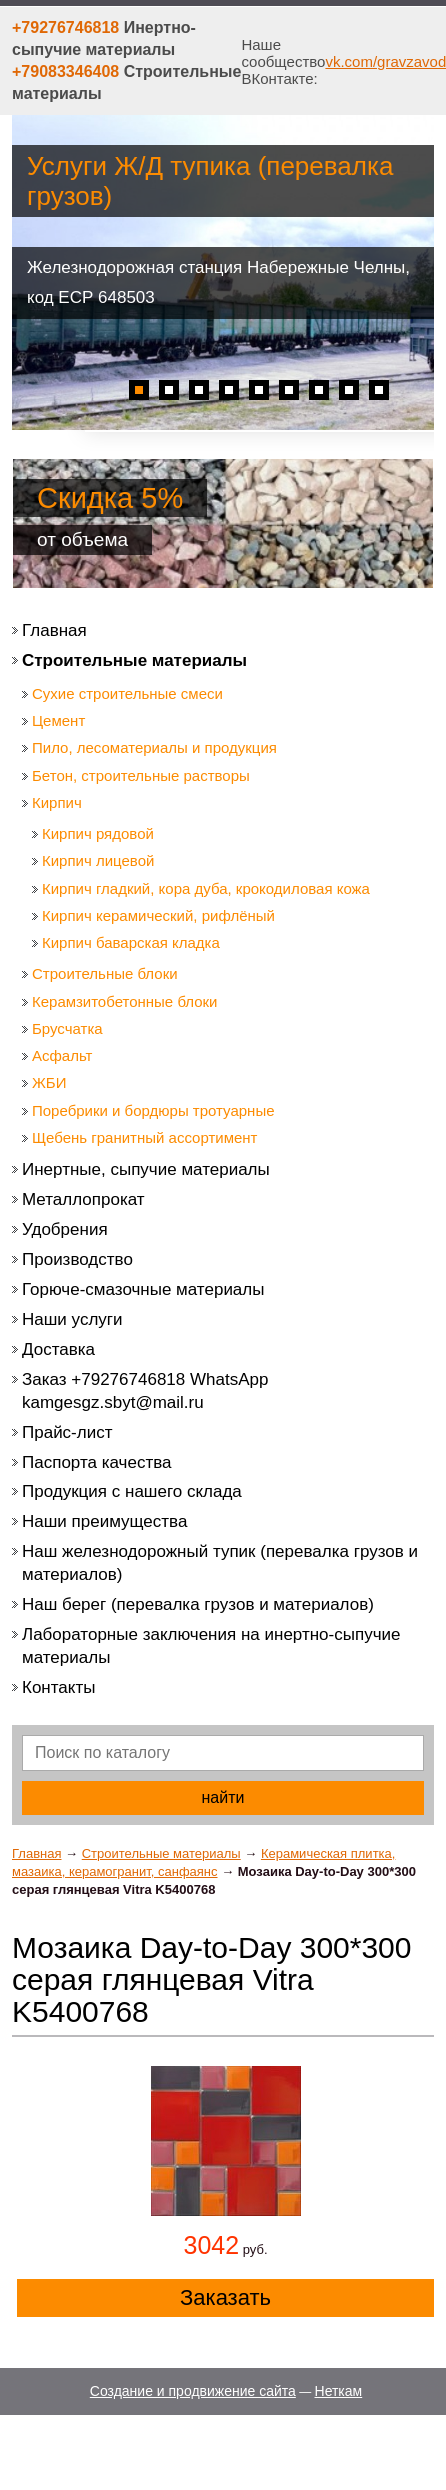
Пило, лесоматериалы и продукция (154, 747)
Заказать (225, 2297)
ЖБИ (49, 1082)
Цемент (58, 720)
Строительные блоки (105, 973)
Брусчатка (67, 1028)
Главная (36, 1853)
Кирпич (57, 802)
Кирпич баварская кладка (131, 942)
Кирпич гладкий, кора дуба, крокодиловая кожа (206, 888)
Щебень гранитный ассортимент (145, 1137)
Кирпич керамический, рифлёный (158, 915)
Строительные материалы (161, 1853)
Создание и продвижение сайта (193, 2391)
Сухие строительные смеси (127, 693)
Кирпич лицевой (98, 860)
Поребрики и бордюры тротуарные (153, 1110)
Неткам (339, 2391)
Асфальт (62, 1055)
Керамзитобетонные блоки (125, 1001)
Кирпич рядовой (98, 833)
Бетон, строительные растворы (141, 775)
